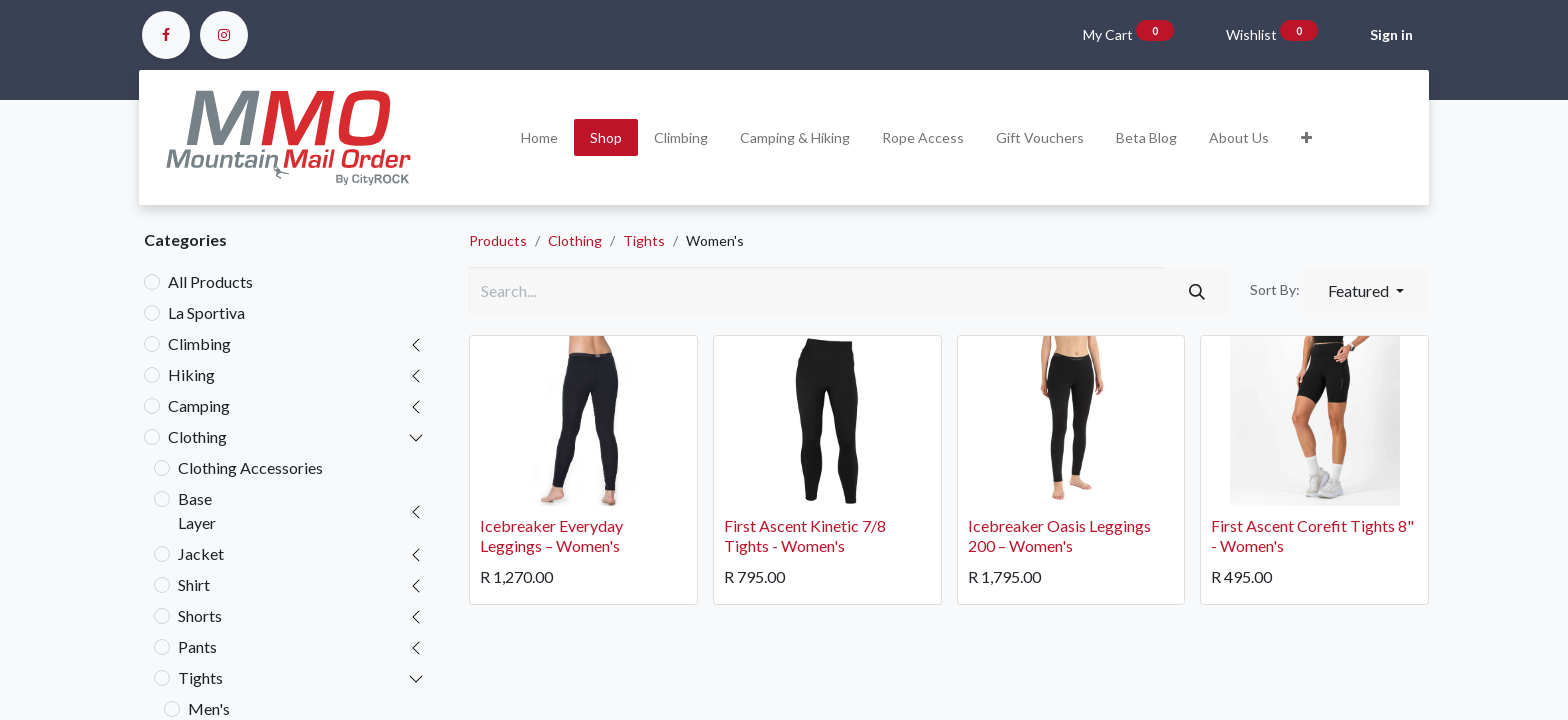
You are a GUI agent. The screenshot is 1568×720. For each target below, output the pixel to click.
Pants (197, 646)
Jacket (201, 553)
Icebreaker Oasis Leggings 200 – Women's (1059, 535)
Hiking (191, 374)
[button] (1306, 137)
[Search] (1197, 291)
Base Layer (197, 510)
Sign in (1391, 34)
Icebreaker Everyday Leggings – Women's (551, 535)
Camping (199, 405)
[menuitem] (539, 137)
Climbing (199, 343)
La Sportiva (206, 312)
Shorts (200, 615)
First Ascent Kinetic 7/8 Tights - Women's (805, 535)
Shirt (194, 584)
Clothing (197, 436)
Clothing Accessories (250, 467)
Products (498, 240)
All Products (210, 281)
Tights (200, 677)
